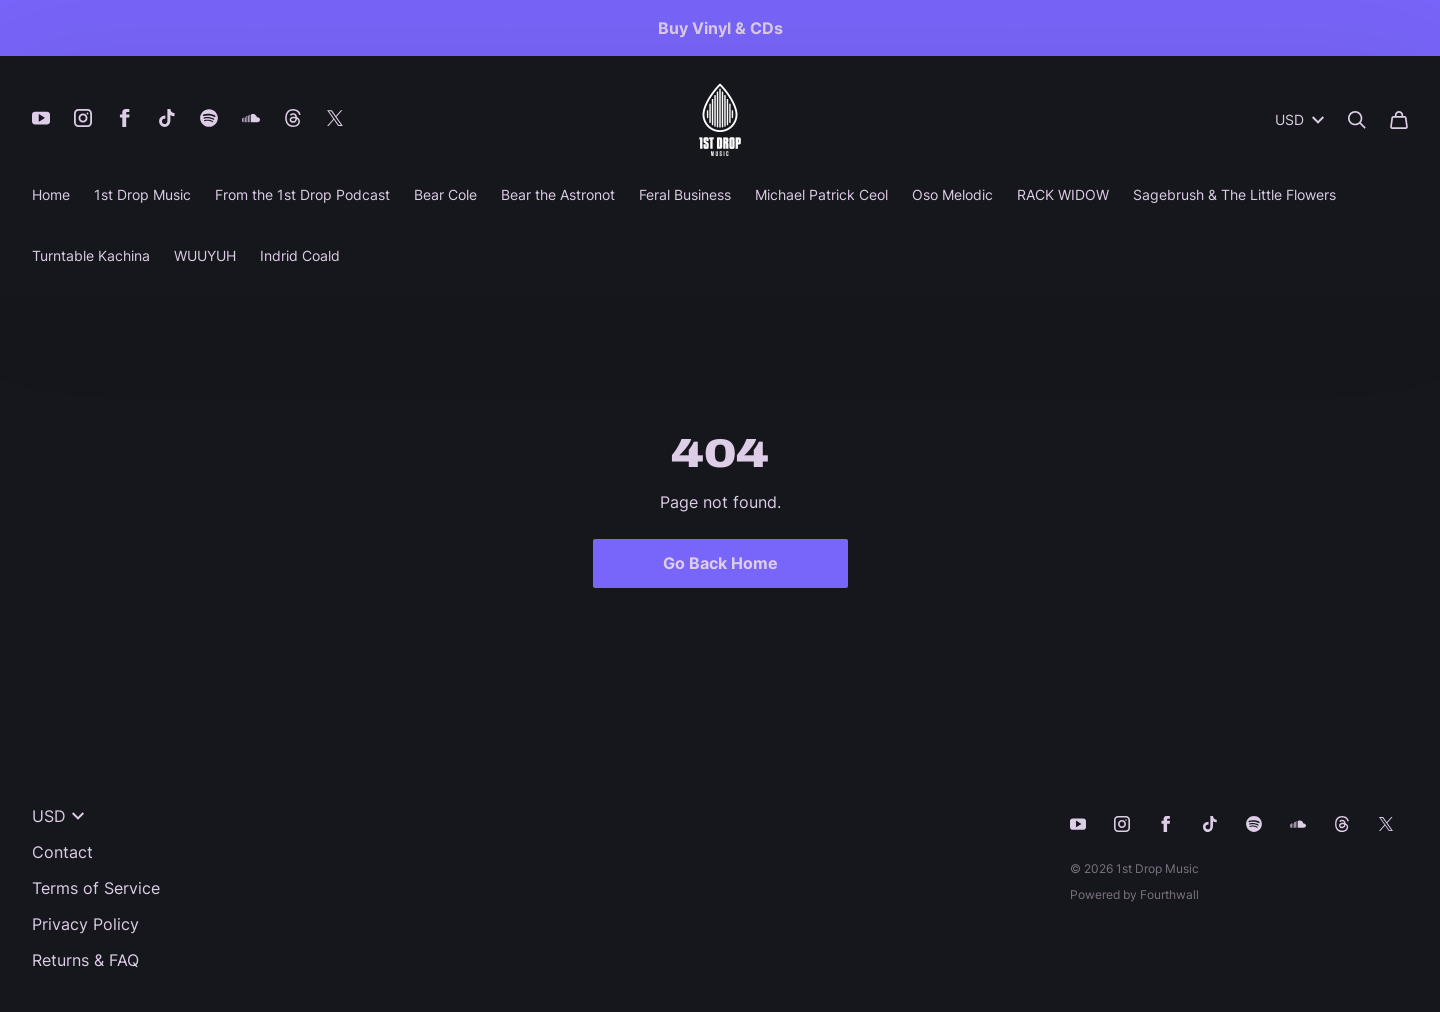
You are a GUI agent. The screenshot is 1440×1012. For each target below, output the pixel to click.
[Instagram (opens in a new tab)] (83, 118)
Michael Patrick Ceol (821, 194)
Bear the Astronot (558, 194)
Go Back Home (720, 563)
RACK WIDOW (1063, 194)
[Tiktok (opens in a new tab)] (167, 118)
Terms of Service (96, 888)
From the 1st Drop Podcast (302, 194)
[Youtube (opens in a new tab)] (41, 118)
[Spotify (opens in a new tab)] (209, 118)
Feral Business (685, 194)
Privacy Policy (85, 924)
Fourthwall (1169, 894)
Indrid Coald (300, 255)
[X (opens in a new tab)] (335, 118)
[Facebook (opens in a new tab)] (125, 118)
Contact (62, 852)
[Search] (1357, 120)
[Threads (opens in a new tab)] (293, 118)
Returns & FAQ (85, 960)
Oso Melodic (952, 194)
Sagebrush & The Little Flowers (1234, 194)
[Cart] (1399, 120)
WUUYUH (205, 255)
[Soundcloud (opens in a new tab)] (251, 118)
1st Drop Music (142, 194)
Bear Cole (445, 194)
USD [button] (1299, 119)
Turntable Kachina (91, 255)
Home (51, 194)
